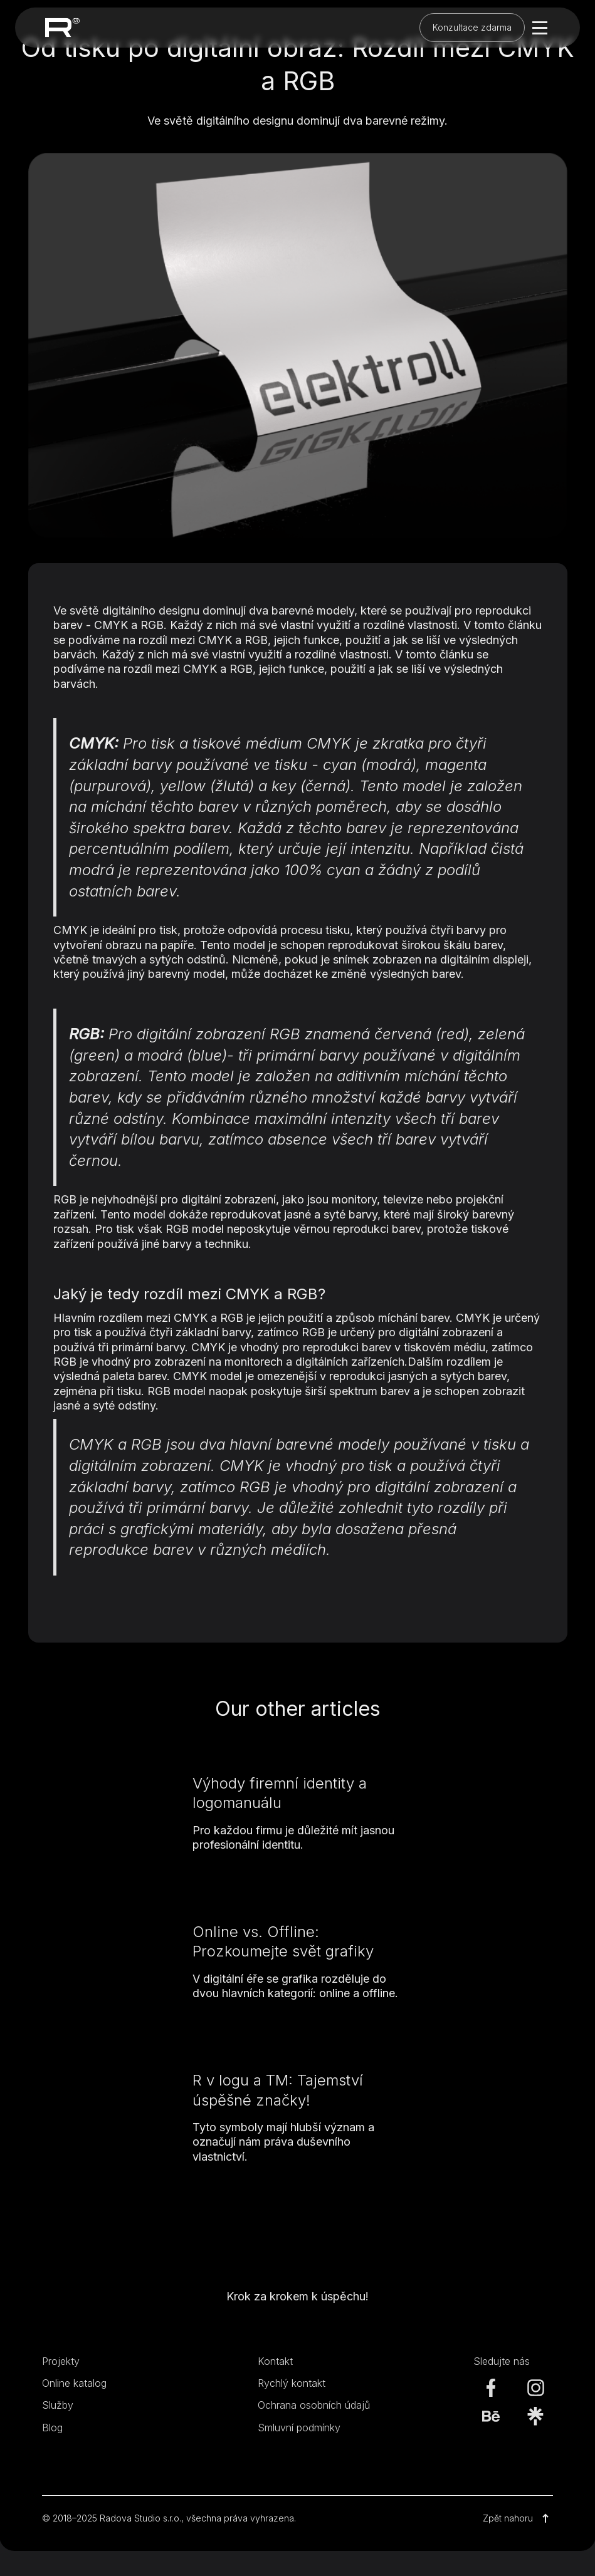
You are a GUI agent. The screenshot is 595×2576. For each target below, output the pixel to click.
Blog (52, 2427)
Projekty (61, 2361)
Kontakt (275, 2361)
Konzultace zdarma (472, 27)
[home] (62, 27)
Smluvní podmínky (299, 2427)
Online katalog (74, 2383)
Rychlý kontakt (291, 2383)
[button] (537, 28)
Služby (57, 2405)
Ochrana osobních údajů (314, 2405)
